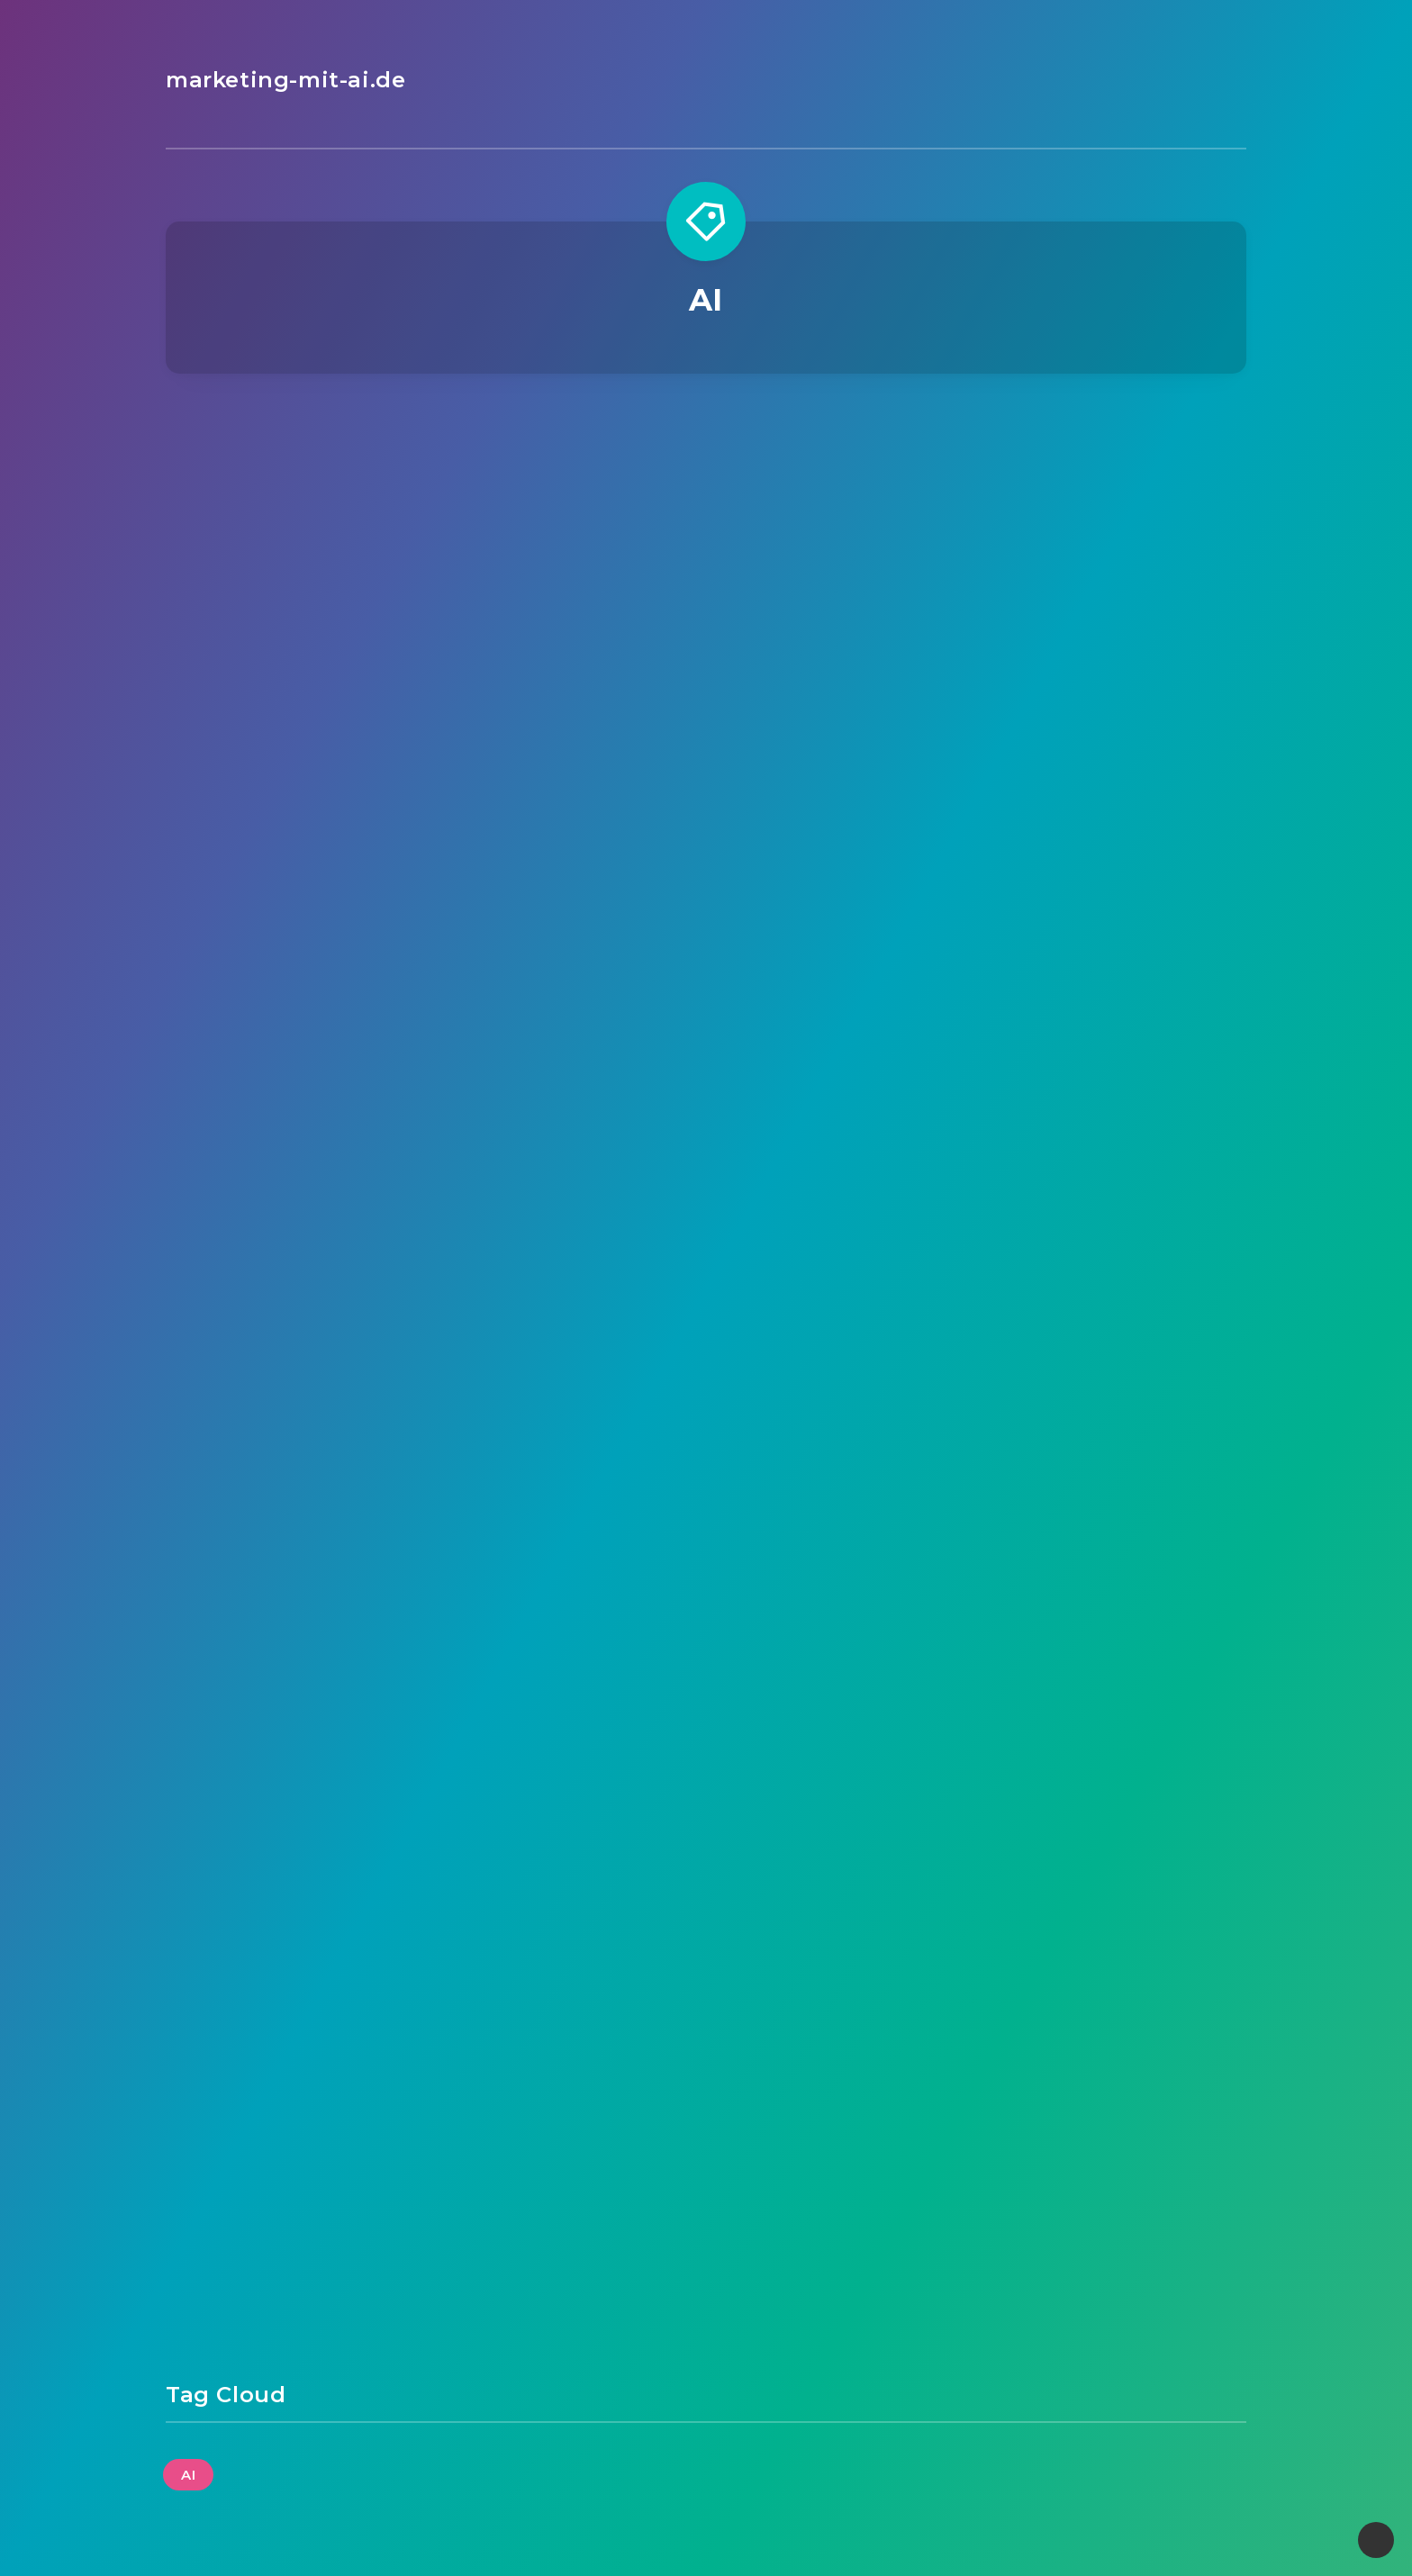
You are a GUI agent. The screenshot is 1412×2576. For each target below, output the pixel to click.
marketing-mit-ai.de (285, 80)
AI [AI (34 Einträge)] (188, 2474)
